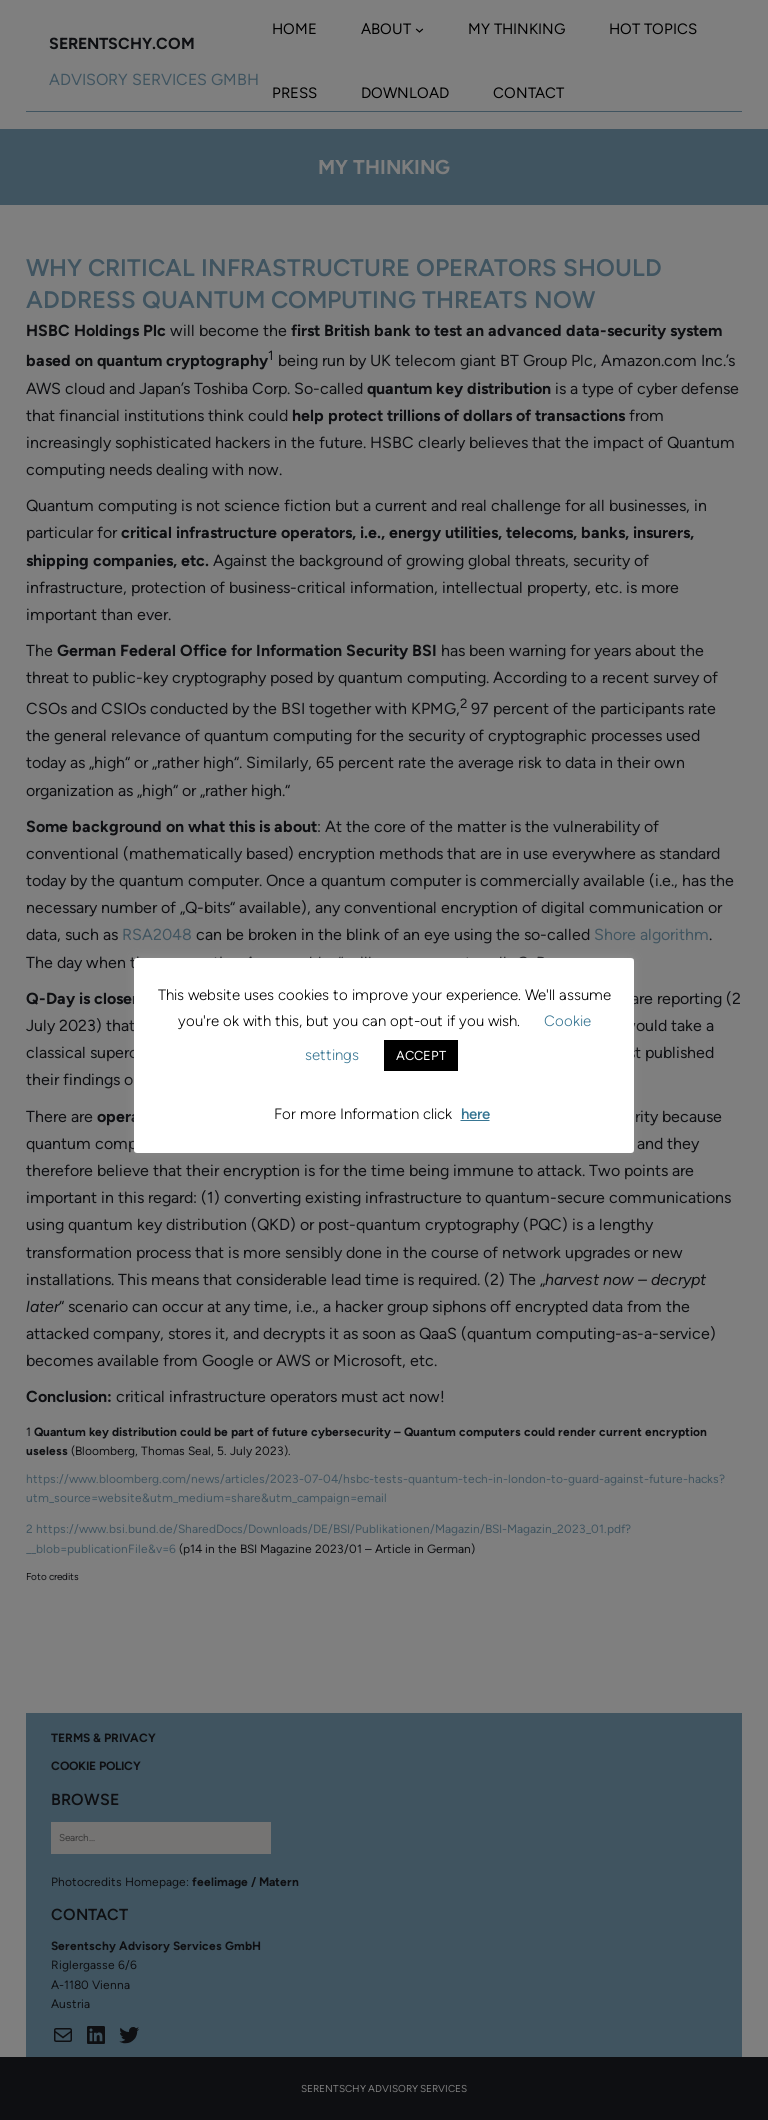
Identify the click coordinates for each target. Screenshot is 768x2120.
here (475, 1114)
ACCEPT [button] (421, 1055)
